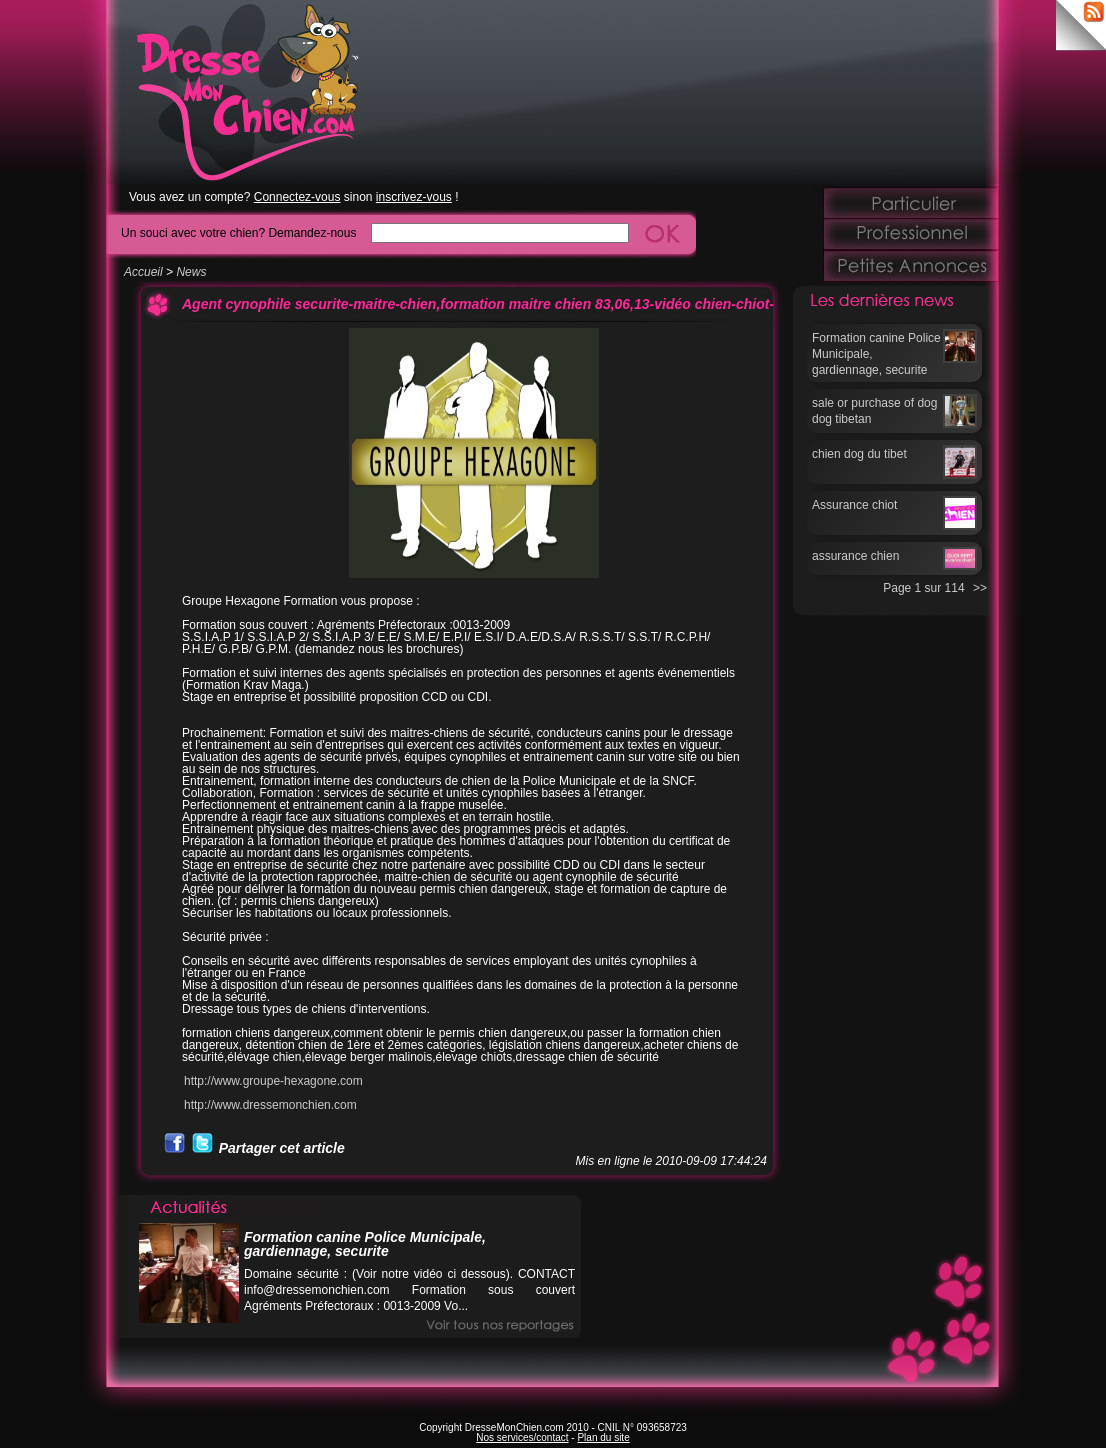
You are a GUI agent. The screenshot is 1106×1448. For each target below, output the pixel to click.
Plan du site (603, 1437)
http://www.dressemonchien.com (270, 1105)
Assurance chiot (854, 505)
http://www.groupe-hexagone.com (273, 1081)
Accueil (143, 272)
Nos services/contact (522, 1437)
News (191, 272)
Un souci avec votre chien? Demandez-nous (238, 232)
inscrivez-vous (414, 197)
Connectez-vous (297, 197)
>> (980, 588)
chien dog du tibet (859, 454)
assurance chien (855, 556)
